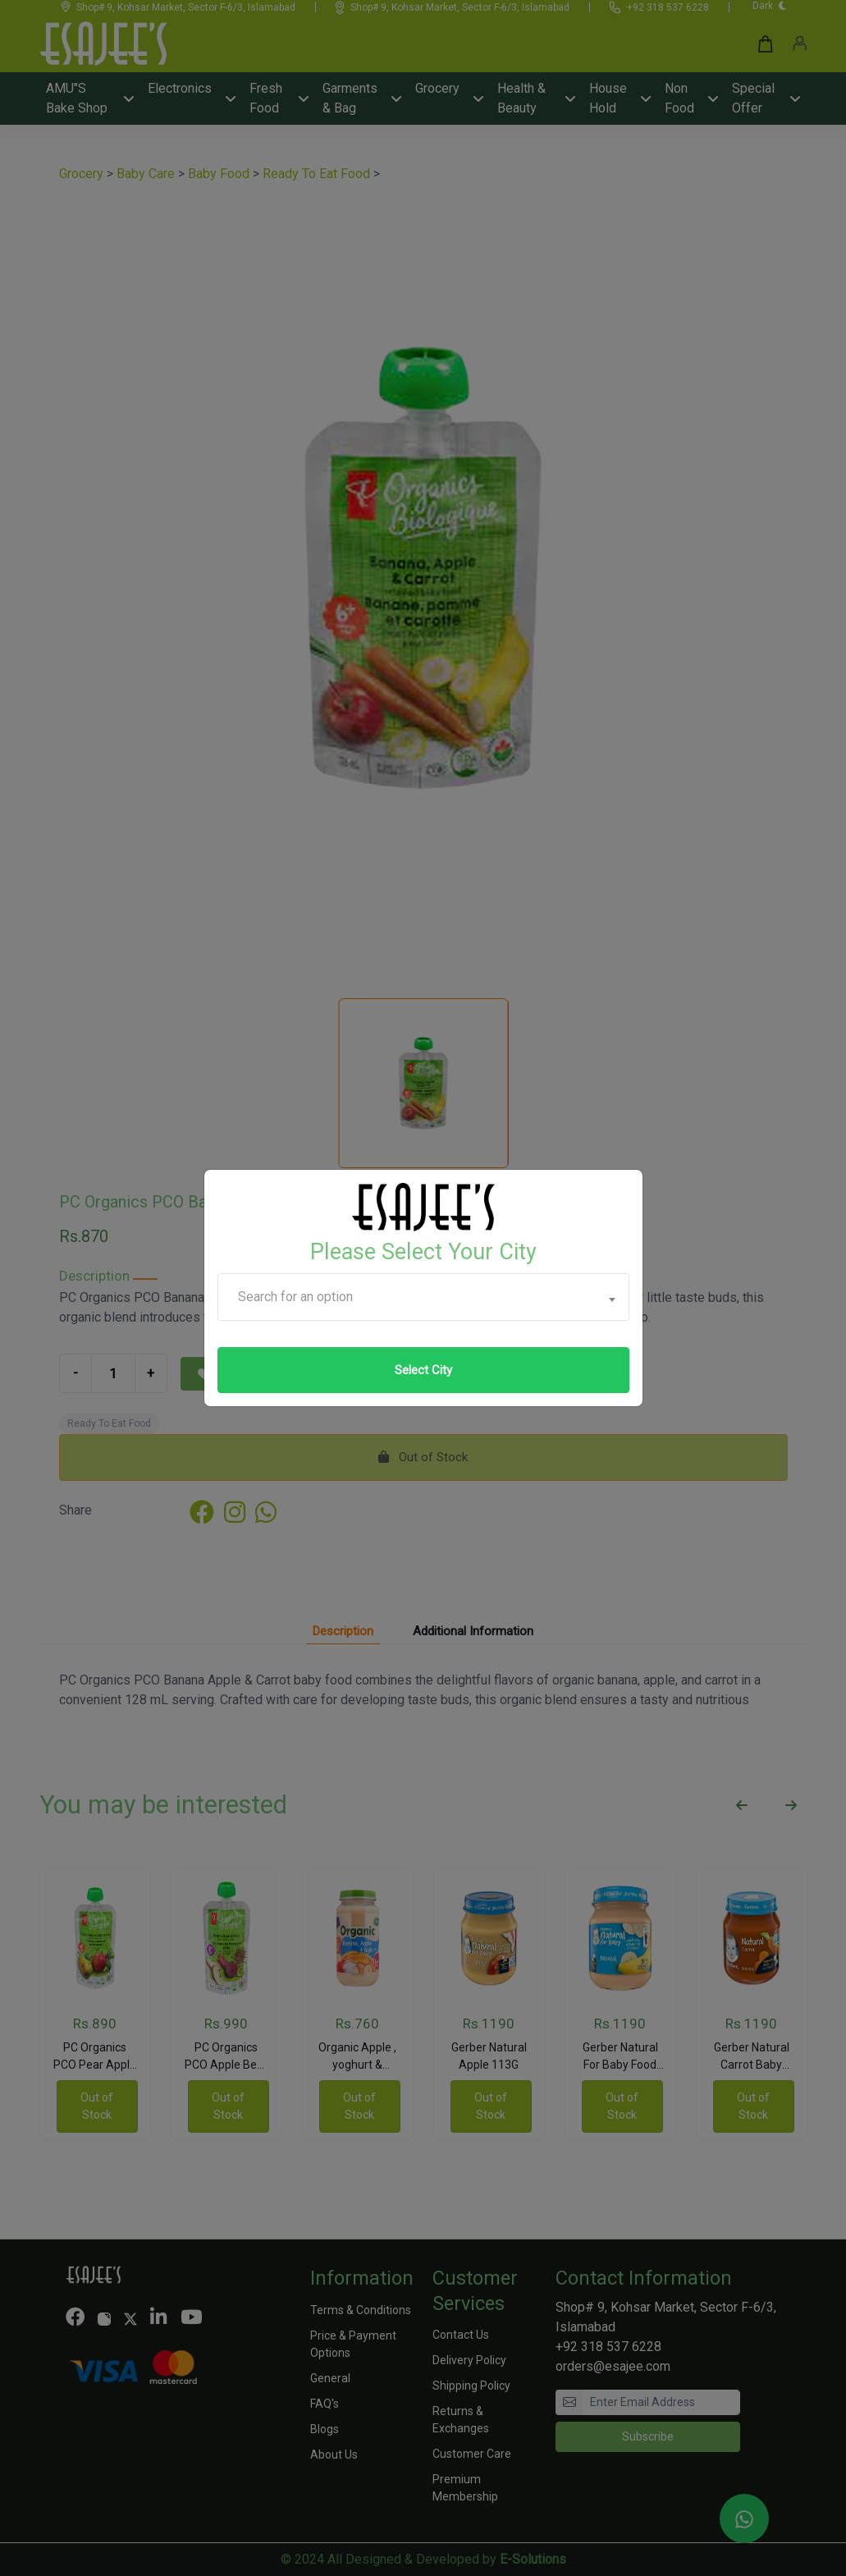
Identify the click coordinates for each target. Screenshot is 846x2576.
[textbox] (423, 1297)
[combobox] (423, 1297)
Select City (423, 1370)
